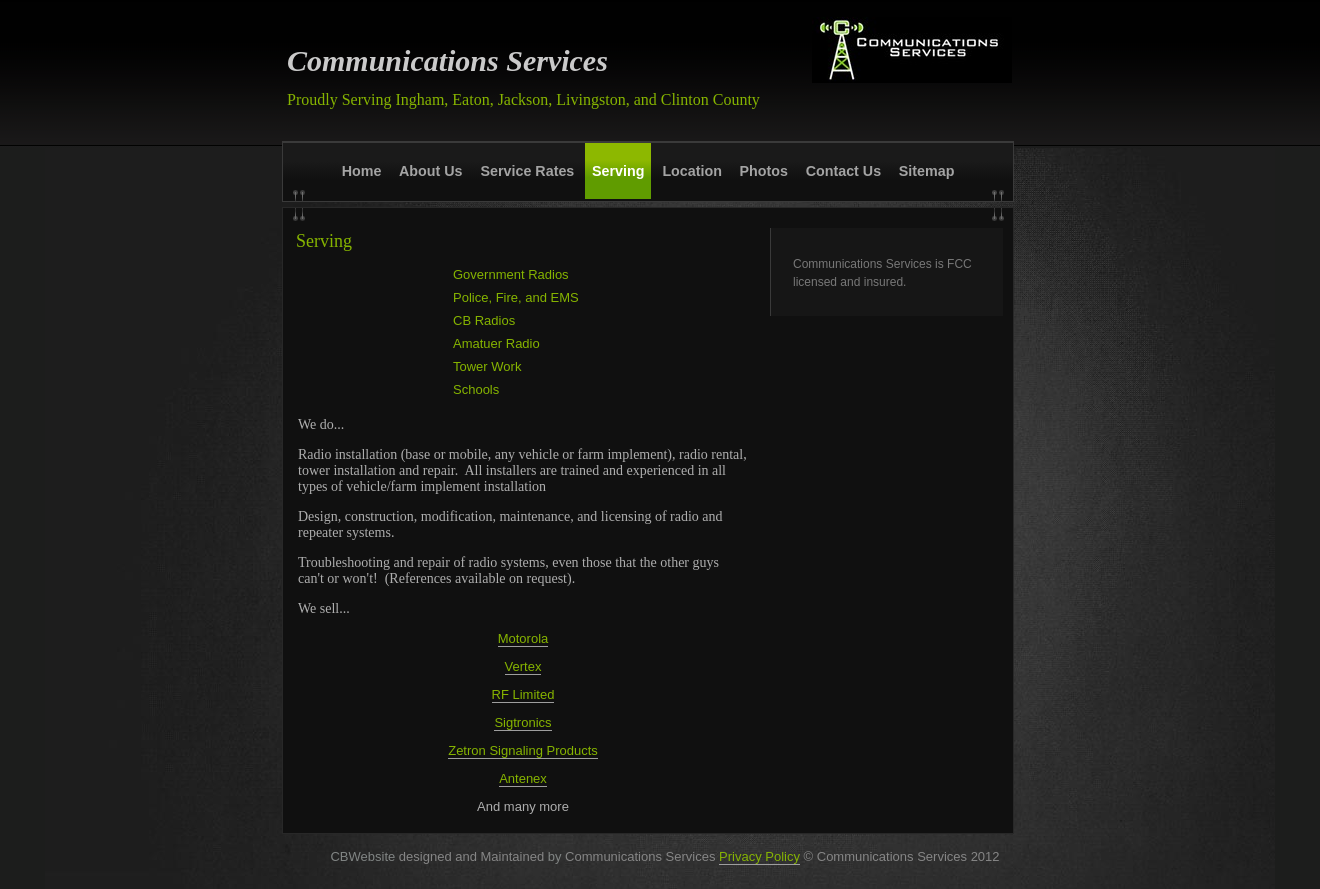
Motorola (523, 638)
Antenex (523, 778)
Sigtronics (522, 722)
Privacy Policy (759, 856)
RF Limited (523, 694)
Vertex (523, 666)
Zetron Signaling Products (523, 750)
